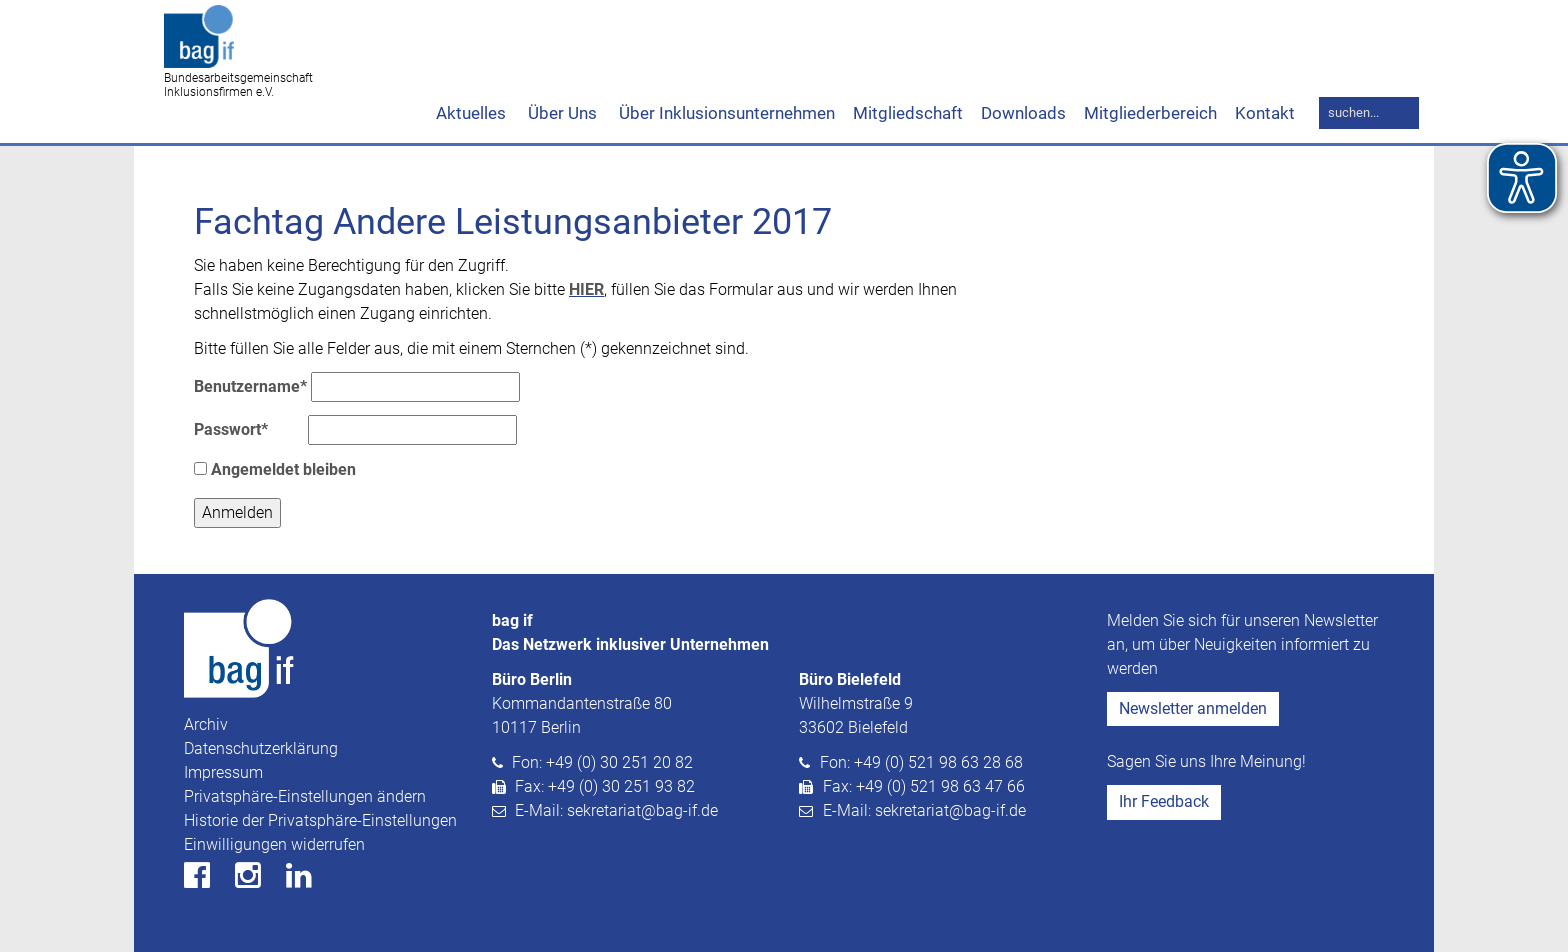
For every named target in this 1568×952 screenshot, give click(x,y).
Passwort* (231, 429)
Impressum (223, 772)
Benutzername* (250, 386)
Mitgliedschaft (908, 113)
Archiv (206, 724)
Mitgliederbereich (1150, 113)
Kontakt (1265, 113)
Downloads (1023, 113)
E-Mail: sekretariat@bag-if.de (616, 810)
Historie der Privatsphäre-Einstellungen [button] (320, 820)
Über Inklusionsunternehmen (725, 113)
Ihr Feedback (1164, 801)
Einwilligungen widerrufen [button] (274, 844)
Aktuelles (471, 113)
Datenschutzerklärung (261, 748)
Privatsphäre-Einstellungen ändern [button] (305, 796)
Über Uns (560, 113)
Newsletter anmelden (1193, 708)
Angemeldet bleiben (275, 469)
